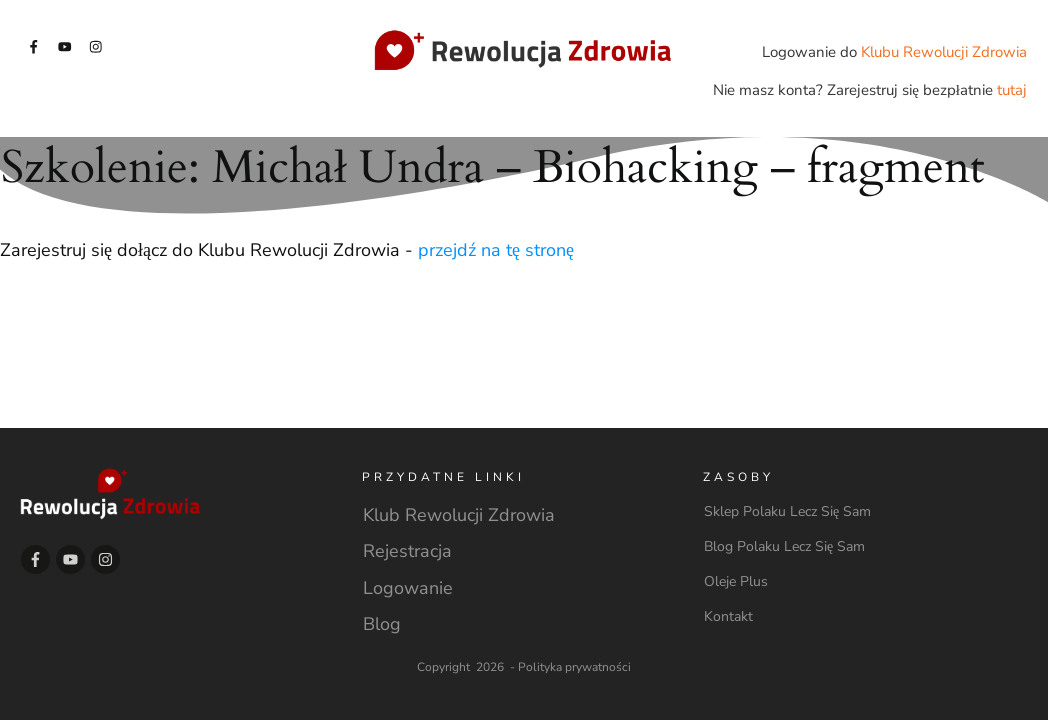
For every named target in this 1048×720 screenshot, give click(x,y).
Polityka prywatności (574, 667)
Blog (382, 624)
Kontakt (728, 616)
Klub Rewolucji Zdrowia (459, 515)
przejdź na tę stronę (496, 250)
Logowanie (408, 588)
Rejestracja (407, 551)
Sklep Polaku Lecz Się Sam (787, 511)
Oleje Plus (736, 581)
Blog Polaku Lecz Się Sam (784, 546)
